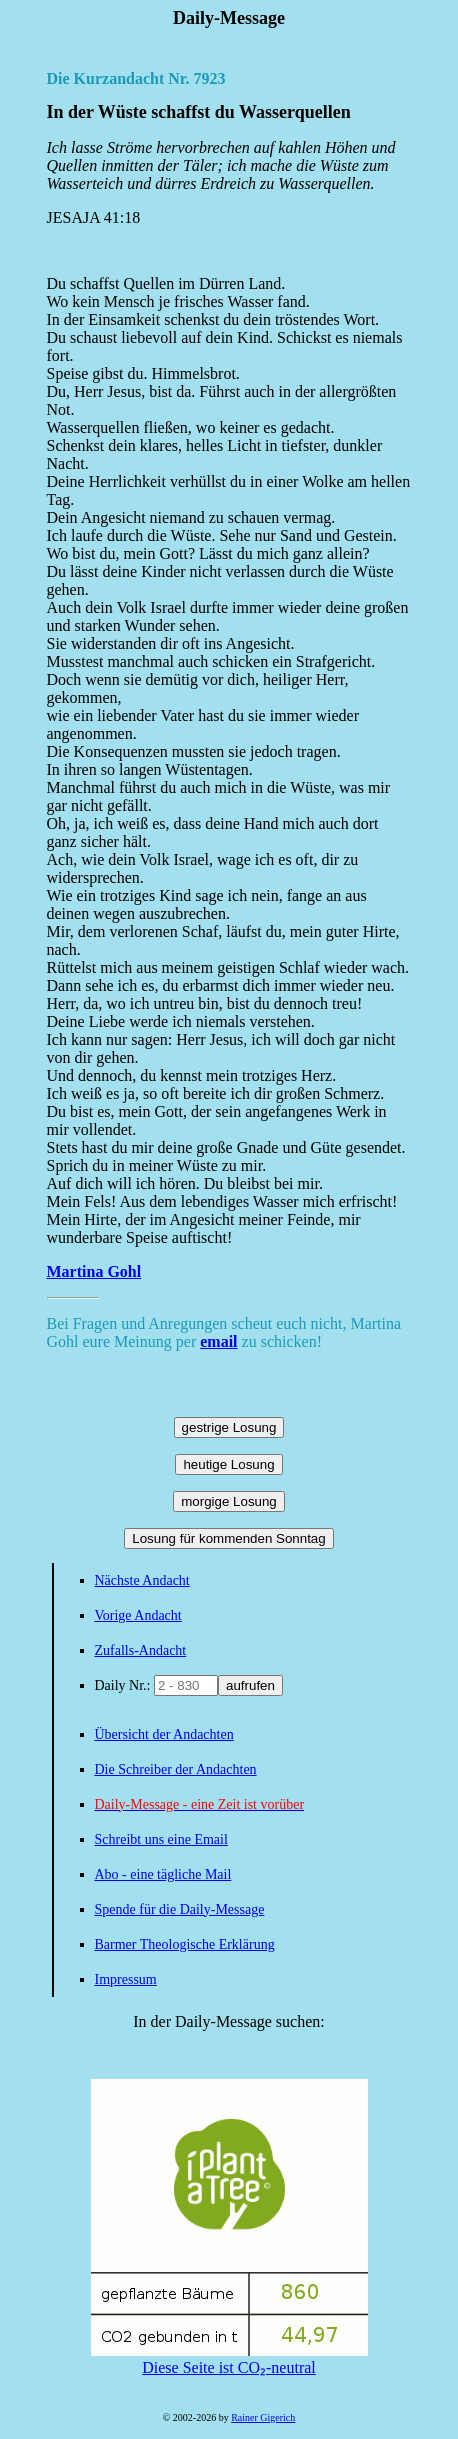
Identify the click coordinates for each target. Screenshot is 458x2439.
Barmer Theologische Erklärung (185, 1944)
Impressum (126, 1979)
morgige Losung (229, 1501)
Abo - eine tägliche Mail (163, 1874)
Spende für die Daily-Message (180, 1909)
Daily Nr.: (125, 1685)
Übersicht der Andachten (164, 1734)
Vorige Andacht (138, 1615)
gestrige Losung (229, 1427)
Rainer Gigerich (263, 2417)
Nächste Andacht (142, 1580)
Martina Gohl (94, 1271)
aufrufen (250, 1685)
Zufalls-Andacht (141, 1650)
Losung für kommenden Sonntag (228, 1538)
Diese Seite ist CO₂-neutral (229, 2359)
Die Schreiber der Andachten (176, 1769)
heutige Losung (228, 1464)
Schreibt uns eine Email (161, 1839)
